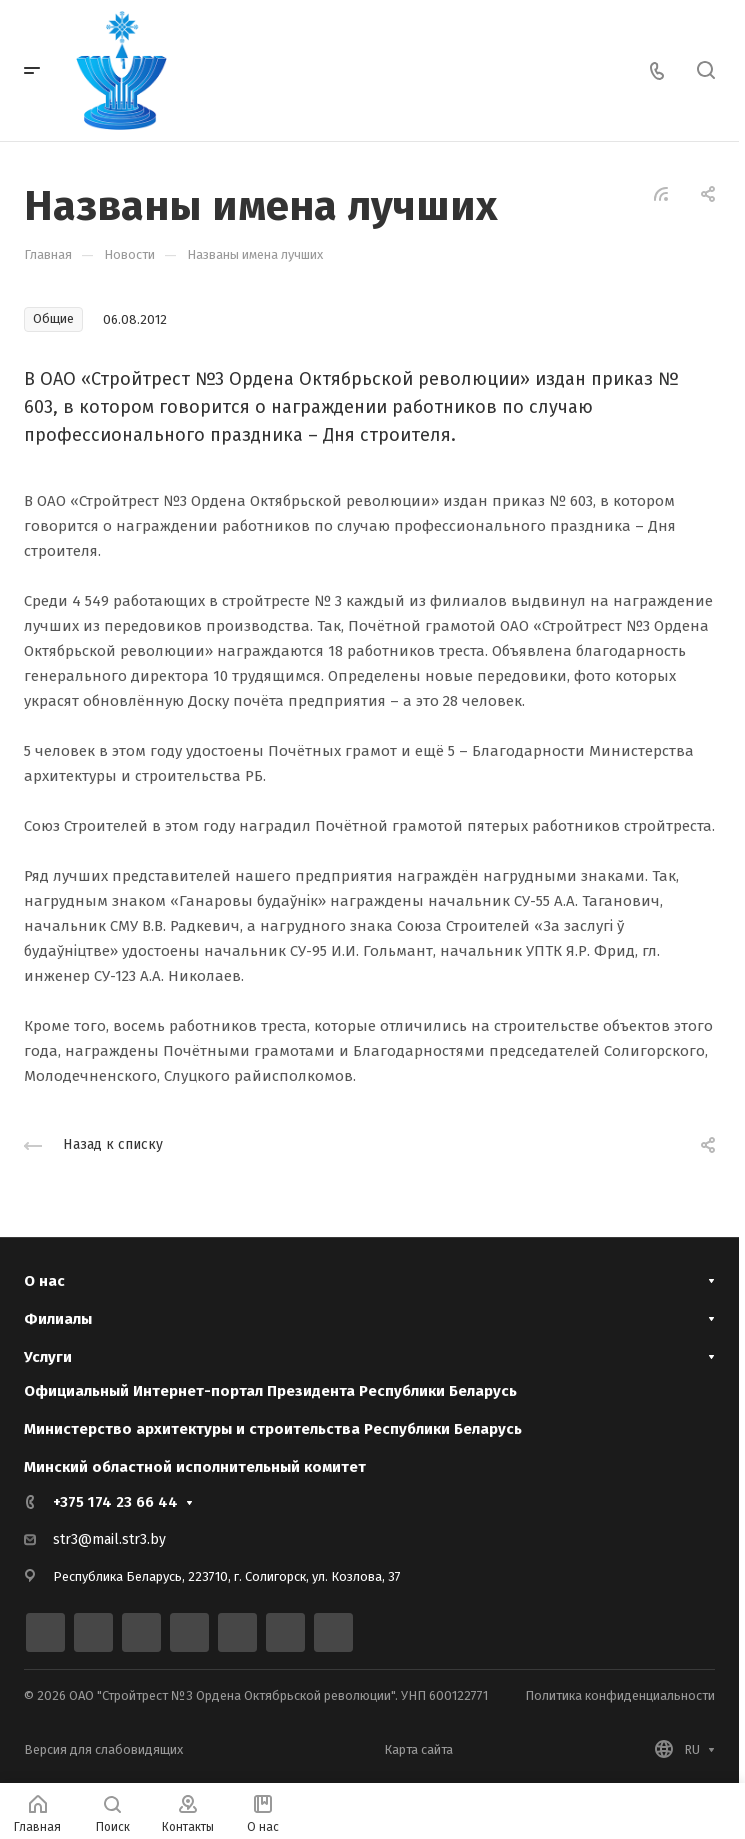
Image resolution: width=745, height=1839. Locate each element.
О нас (44, 1281)
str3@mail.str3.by (109, 1539)
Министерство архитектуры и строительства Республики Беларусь (273, 1429)
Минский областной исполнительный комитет (195, 1467)
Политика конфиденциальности (620, 1695)
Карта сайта (418, 1749)
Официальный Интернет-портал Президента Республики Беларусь (270, 1391)
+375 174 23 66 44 (115, 1502)
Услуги (48, 1357)
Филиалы (58, 1319)
